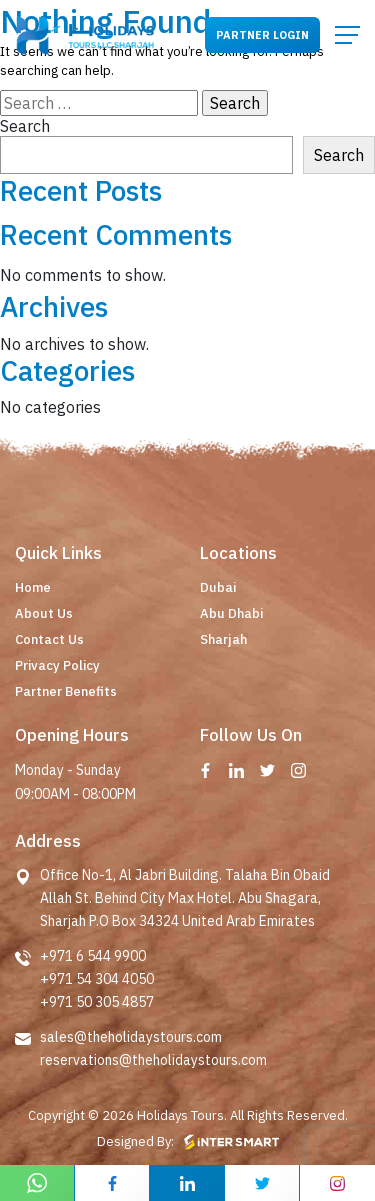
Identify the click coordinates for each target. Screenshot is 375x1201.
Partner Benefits (66, 691)
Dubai (218, 587)
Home (33, 587)
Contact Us (49, 639)
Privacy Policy (57, 665)
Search (25, 126)
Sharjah (223, 639)
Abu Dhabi (231, 613)
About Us (44, 613)
